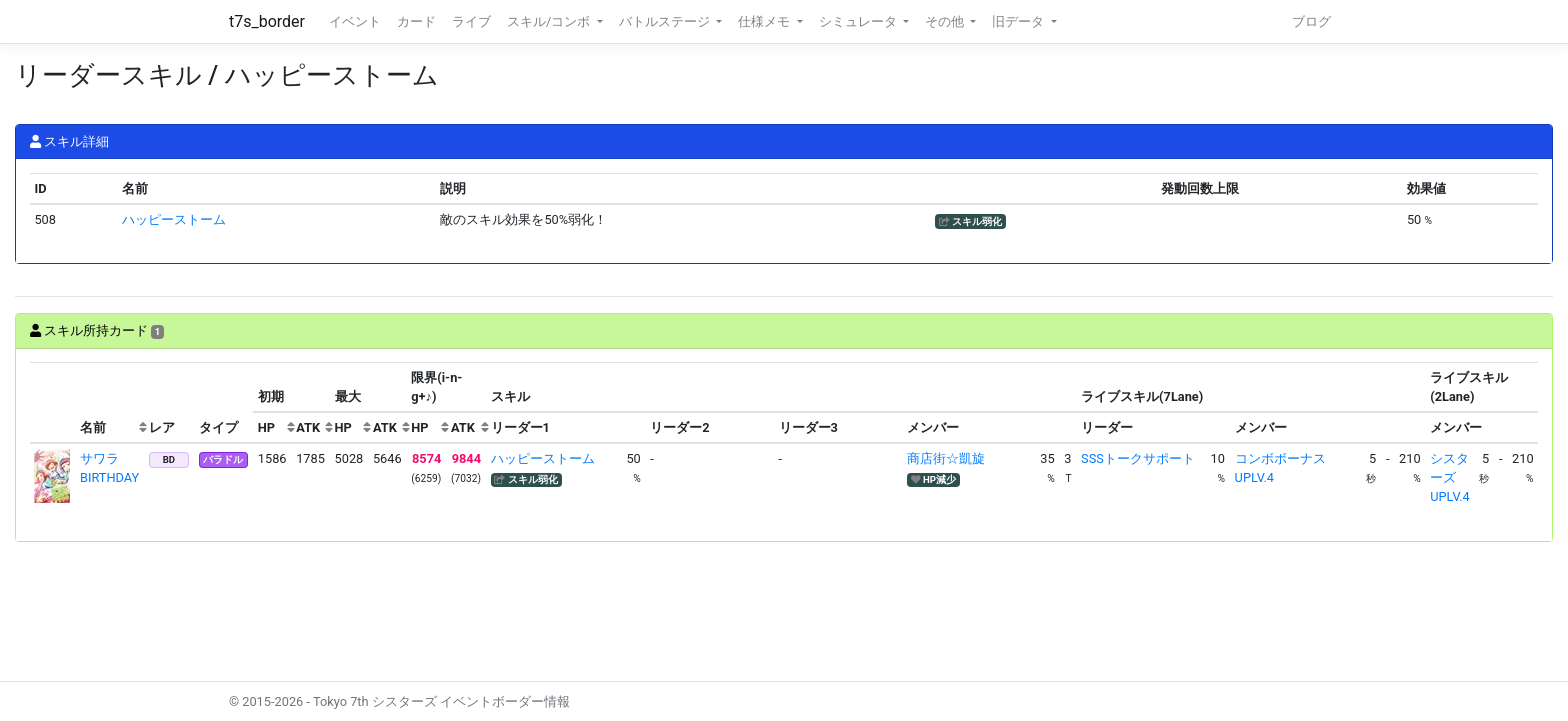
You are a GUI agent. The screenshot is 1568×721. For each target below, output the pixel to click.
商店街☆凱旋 (946, 458)
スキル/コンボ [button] (550, 21)
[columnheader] (53, 403)
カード (416, 21)
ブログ (1311, 21)
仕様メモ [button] (765, 21)
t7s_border (267, 21)
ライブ (471, 21)
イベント (355, 21)
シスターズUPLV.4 (1449, 477)
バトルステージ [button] (666, 21)
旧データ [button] (1019, 21)
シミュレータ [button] (859, 21)
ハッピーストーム (174, 219)
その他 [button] (946, 21)
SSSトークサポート (1138, 458)
